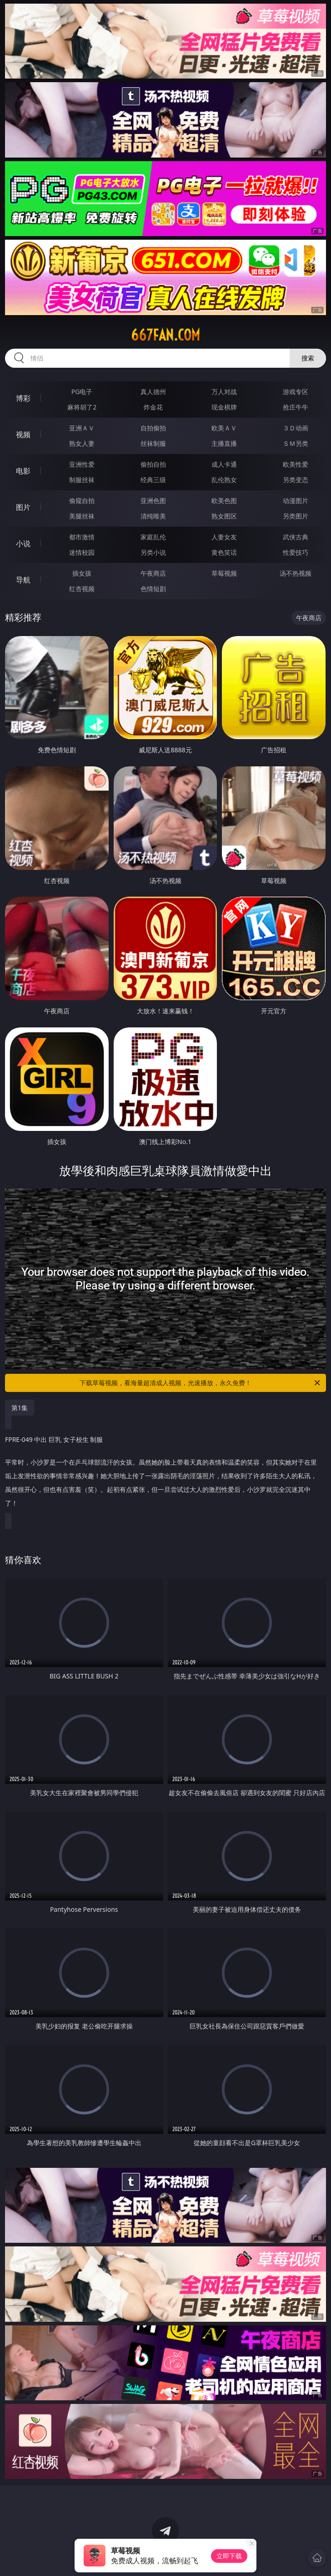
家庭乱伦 (153, 537)
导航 (23, 580)
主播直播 (224, 443)
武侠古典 (295, 537)
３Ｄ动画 (295, 428)
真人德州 (153, 391)
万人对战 (224, 391)
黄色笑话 (224, 552)
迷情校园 (82, 552)
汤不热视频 (295, 573)
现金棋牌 (224, 407)
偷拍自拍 (153, 464)
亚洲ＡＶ (82, 428)
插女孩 (81, 573)
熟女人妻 (82, 443)
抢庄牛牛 (295, 407)
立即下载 (229, 2555)
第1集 (19, 1407)
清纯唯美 (153, 516)
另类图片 (295, 516)
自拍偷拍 (153, 428)
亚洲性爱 (82, 464)
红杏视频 (82, 588)
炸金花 (153, 407)
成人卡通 (224, 464)
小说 (23, 543)
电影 (23, 471)
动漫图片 (295, 500)
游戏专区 (295, 391)
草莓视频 (224, 573)
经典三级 (153, 479)
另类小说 (153, 552)
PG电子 (82, 391)
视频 (23, 434)
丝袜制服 (153, 443)
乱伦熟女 (224, 479)
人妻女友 (224, 537)
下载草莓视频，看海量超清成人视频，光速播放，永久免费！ (200, 1382)
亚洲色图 (153, 500)
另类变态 (295, 479)
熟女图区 (224, 516)
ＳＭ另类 (295, 443)
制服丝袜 (82, 479)
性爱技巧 (295, 552)
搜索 (307, 358)
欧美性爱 (295, 464)
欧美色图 (224, 500)
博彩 (23, 398)
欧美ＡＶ (224, 428)
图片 (23, 507)
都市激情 (82, 537)
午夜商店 (153, 573)
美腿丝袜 (82, 516)
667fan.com (165, 335)
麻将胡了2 (81, 407)
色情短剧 (153, 588)
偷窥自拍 (82, 500)
